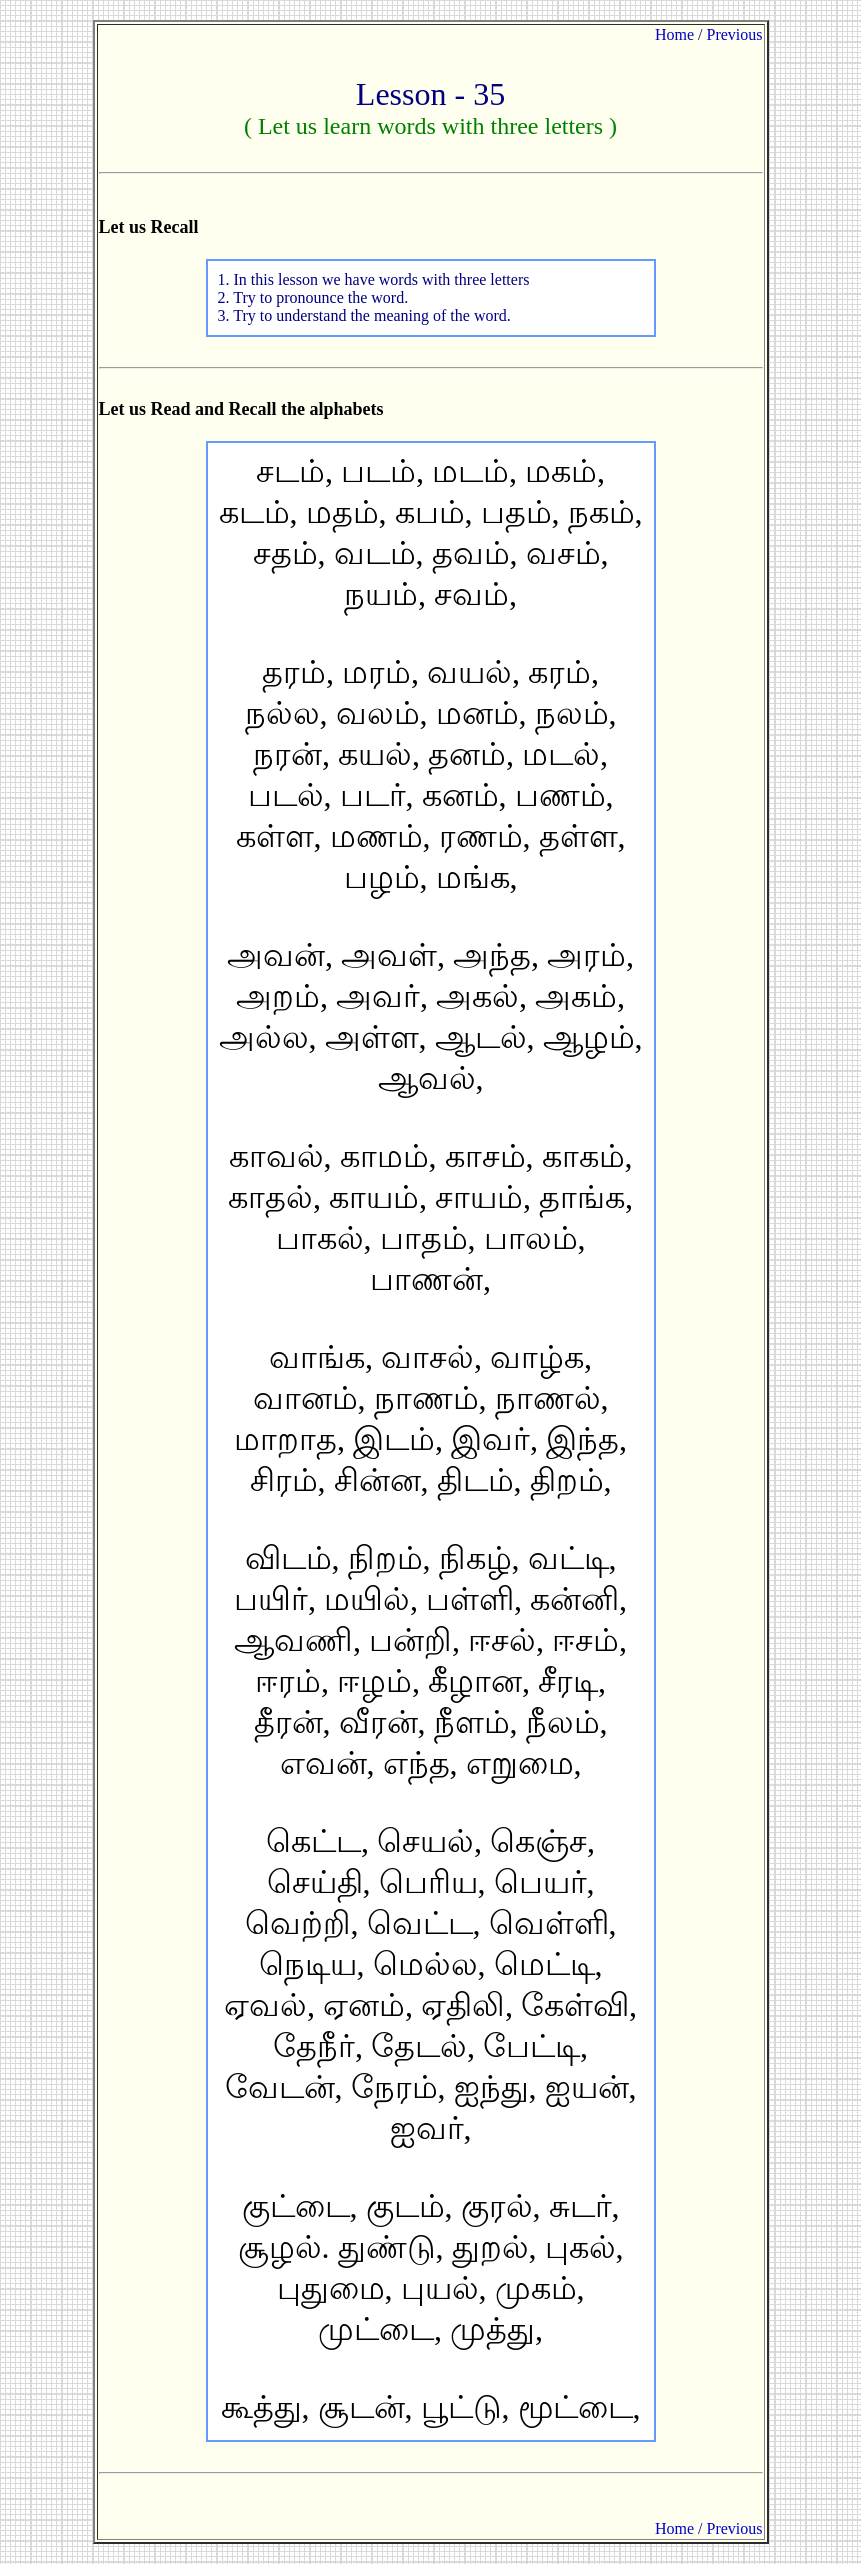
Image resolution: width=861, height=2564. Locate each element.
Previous (735, 34)
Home (674, 34)
